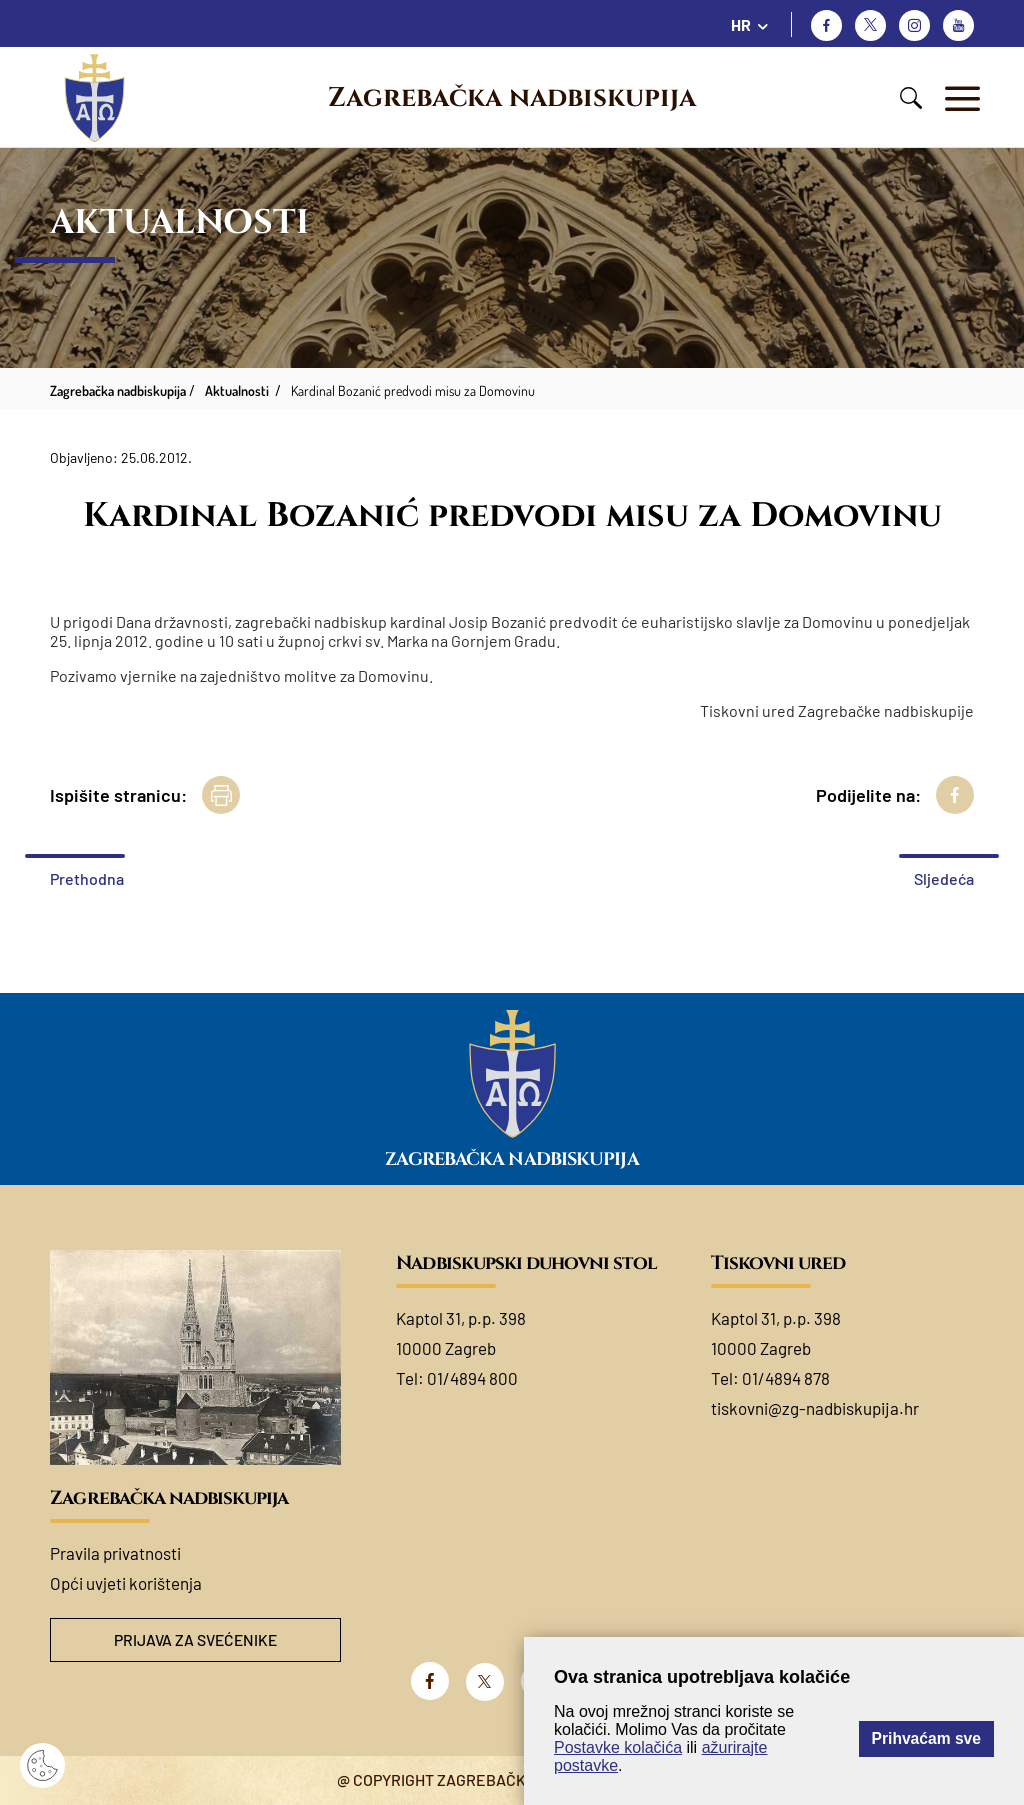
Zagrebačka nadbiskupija (512, 98)
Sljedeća (944, 878)
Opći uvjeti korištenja (126, 1583)
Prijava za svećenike (196, 1640)
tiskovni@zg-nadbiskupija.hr (815, 1408)
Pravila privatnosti (115, 1553)
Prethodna (87, 878)
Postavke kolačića (618, 1747)
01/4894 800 (472, 1378)
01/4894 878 (786, 1378)
